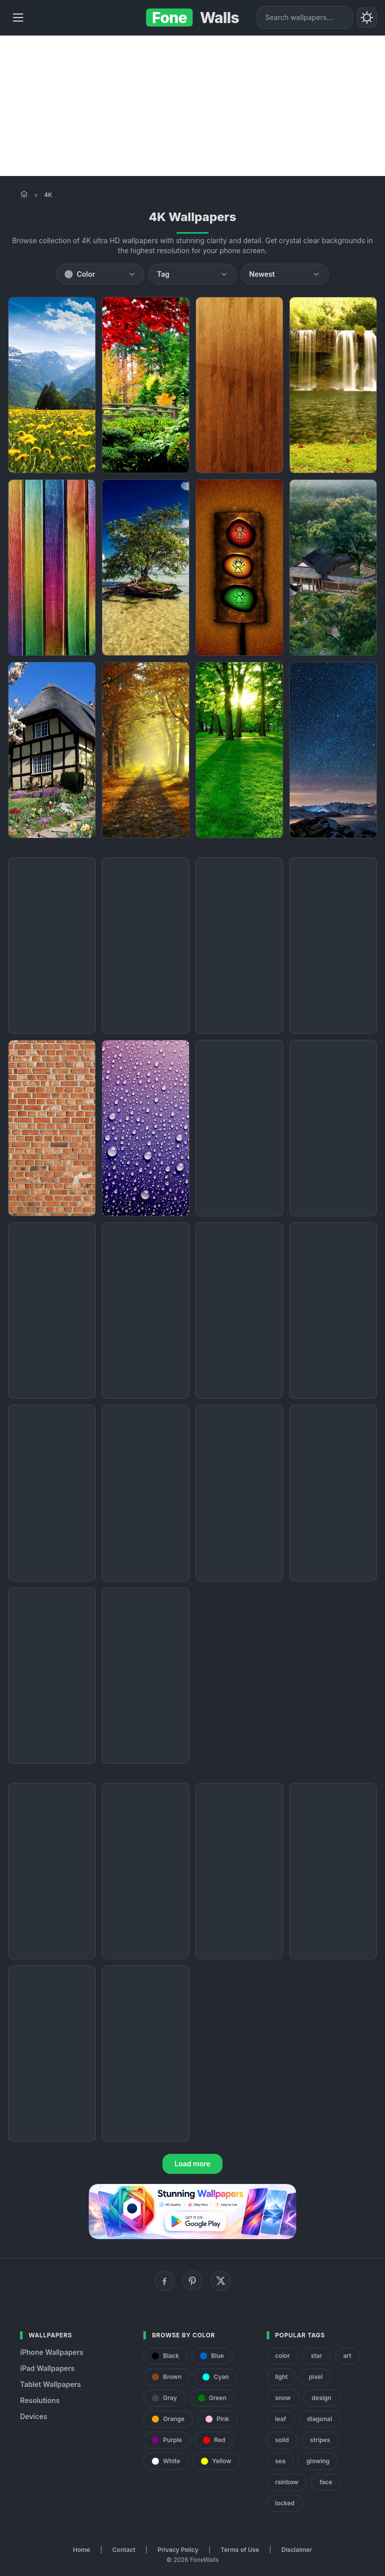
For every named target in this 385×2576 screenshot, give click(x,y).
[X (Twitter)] (221, 2281)
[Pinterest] (192, 2281)
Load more (192, 2163)
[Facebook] (164, 2281)
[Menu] (18, 18)
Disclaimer (296, 2549)
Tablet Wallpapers (50, 2384)
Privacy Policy (177, 2549)
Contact (123, 2549)
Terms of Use (240, 2549)
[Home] (24, 194)
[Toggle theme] (367, 18)
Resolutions (40, 2400)
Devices (33, 2416)
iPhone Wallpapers (51, 2352)
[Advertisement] (192, 106)
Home (81, 2549)
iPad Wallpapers (47, 2368)
